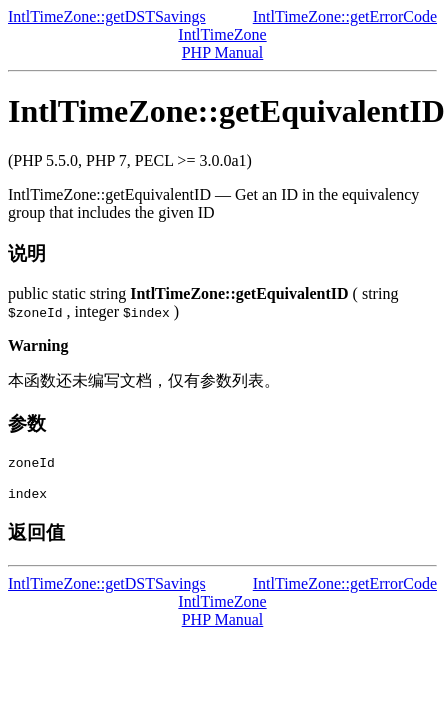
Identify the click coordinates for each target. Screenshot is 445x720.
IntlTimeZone (222, 34)
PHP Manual (223, 52)
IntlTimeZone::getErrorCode (345, 16)
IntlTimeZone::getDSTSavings (107, 16)
